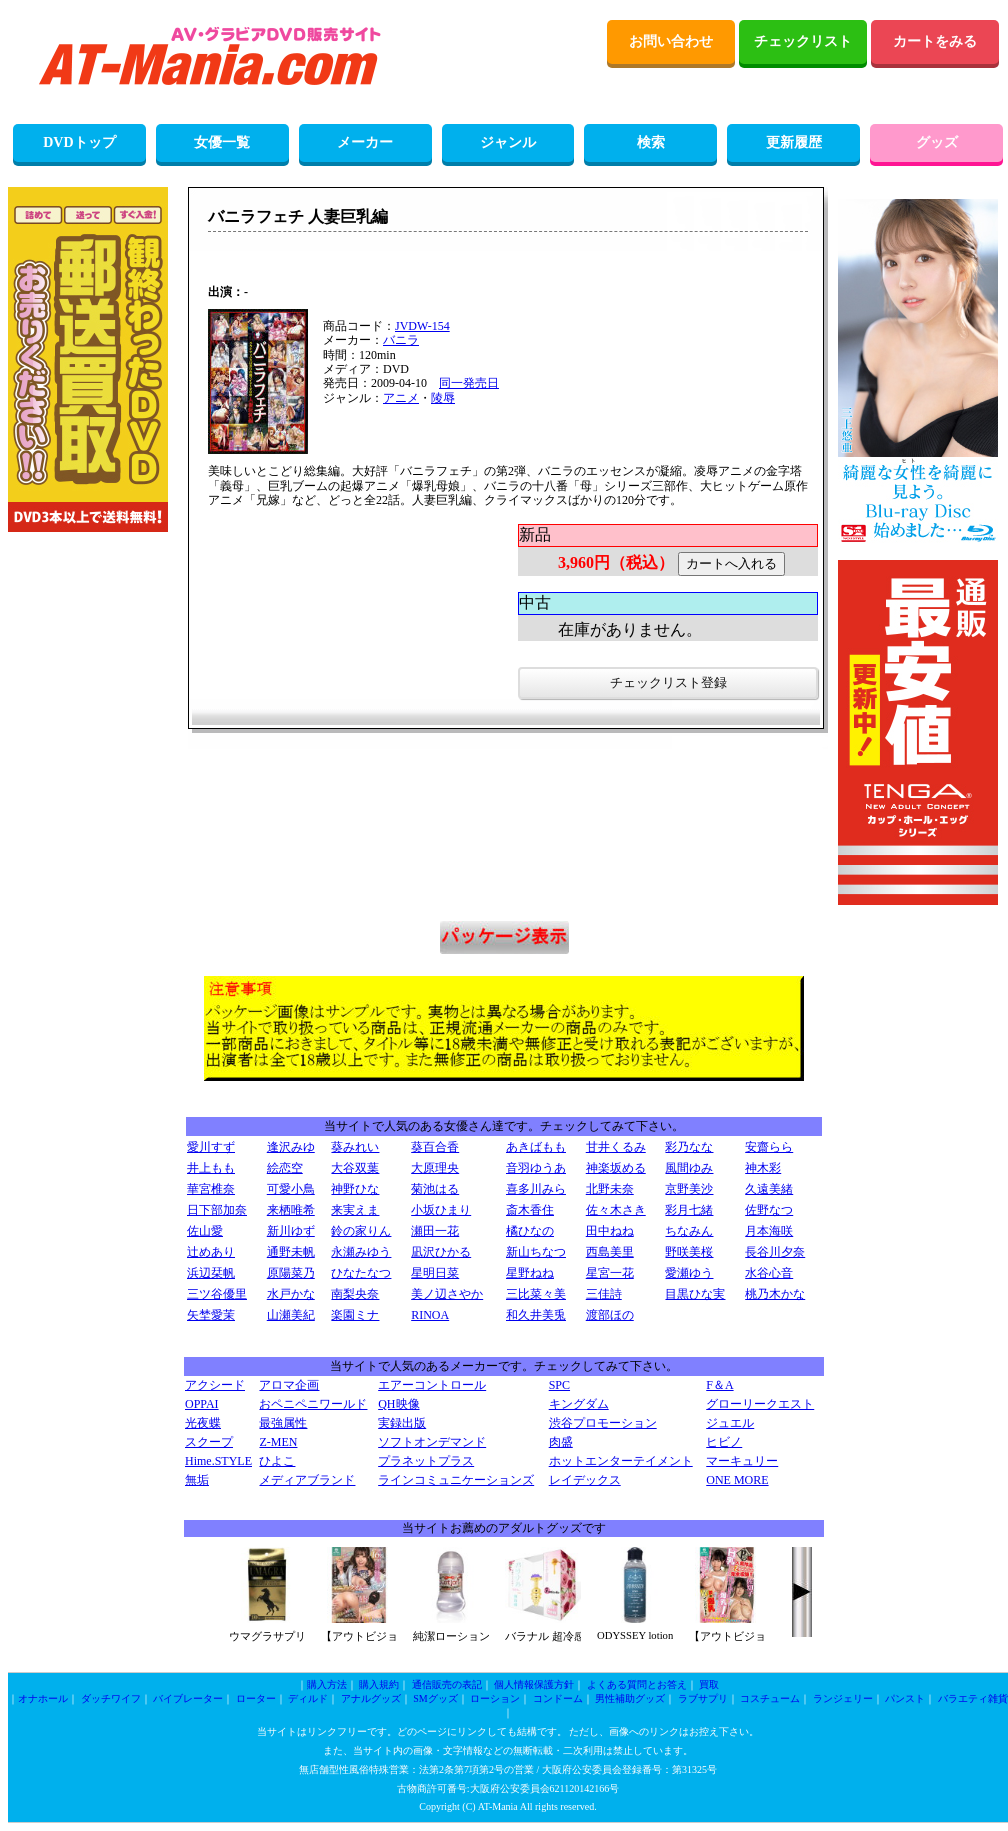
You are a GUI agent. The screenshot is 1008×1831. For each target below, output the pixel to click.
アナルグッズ (371, 1698)
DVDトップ (79, 142)
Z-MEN (278, 1442)
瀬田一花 (435, 1231)
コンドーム (558, 1698)
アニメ (401, 398)
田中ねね (610, 1231)
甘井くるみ (616, 1147)
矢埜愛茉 (211, 1315)
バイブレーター (188, 1698)
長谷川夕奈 (775, 1252)
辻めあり (211, 1252)
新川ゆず (291, 1231)
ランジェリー (843, 1698)
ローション (495, 1698)
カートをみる (935, 41)
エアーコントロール (432, 1385)
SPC (559, 1385)
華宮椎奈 (211, 1189)
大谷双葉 (355, 1168)
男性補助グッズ (630, 1698)
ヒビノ (724, 1442)
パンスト (905, 1698)
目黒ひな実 (695, 1294)
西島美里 (610, 1252)
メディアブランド (307, 1480)
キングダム (579, 1404)
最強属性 (283, 1423)
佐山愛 (205, 1231)
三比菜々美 (536, 1294)
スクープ (209, 1442)
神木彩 (763, 1168)
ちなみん (689, 1231)
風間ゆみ (689, 1168)
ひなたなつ (361, 1273)
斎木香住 (530, 1210)
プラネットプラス (426, 1461)
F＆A (719, 1385)
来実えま (355, 1210)
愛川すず (211, 1147)
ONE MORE (737, 1480)
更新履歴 (794, 142)
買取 (709, 1684)
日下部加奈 (217, 1210)
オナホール (43, 1698)
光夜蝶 (203, 1423)
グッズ (937, 142)
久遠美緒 (769, 1189)
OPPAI (202, 1404)
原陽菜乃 (291, 1273)
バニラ (401, 340)
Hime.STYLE (218, 1461)
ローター (256, 1698)
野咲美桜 (689, 1252)
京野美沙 (689, 1189)
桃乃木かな (775, 1294)
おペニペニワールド (313, 1404)
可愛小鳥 (291, 1189)
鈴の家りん (361, 1231)
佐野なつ (769, 1210)
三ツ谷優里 (217, 1294)
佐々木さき (616, 1210)
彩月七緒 (689, 1210)
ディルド (308, 1698)
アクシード (215, 1385)
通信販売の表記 (447, 1684)
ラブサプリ (703, 1698)
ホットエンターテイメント (621, 1461)
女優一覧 (222, 142)
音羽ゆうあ (536, 1168)
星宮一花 (610, 1273)
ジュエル (730, 1423)
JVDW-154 (422, 326)
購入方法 (327, 1684)
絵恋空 (285, 1168)
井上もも (211, 1168)
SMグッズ (435, 1698)
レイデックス (585, 1480)
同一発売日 (469, 383)
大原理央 (435, 1168)
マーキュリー (742, 1461)
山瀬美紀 (291, 1315)
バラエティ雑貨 (973, 1698)
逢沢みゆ (291, 1147)
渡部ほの (610, 1315)
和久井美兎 (536, 1315)
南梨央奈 (355, 1294)
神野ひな (355, 1189)
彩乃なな (689, 1147)
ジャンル (508, 142)
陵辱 (443, 398)
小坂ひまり (441, 1210)
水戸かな (291, 1294)
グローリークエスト (760, 1404)
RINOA (430, 1315)
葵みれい (355, 1147)
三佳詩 (604, 1294)
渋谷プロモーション (603, 1423)
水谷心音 (769, 1273)
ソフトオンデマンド (432, 1442)
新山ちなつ (536, 1252)
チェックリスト (803, 41)
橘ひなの (530, 1231)
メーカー (365, 142)
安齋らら (769, 1147)
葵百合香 (435, 1147)
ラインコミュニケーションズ (456, 1480)
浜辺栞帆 (211, 1273)
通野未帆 (291, 1252)
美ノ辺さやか (447, 1294)
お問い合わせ (671, 41)
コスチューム (770, 1698)
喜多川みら (536, 1189)
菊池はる (435, 1189)
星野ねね (530, 1273)
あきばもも (536, 1147)
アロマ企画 (289, 1385)
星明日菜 (435, 1273)
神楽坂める (616, 1168)
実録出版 (402, 1423)
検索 (651, 142)
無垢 (197, 1480)
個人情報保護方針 (534, 1684)
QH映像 (398, 1404)
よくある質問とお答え (637, 1684)
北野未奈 (610, 1189)
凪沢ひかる (441, 1252)
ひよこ (277, 1461)
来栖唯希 (291, 1210)
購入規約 (379, 1684)
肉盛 (561, 1442)
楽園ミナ (355, 1315)
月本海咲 (769, 1231)
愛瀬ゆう (689, 1273)
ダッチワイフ (111, 1698)
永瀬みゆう (361, 1252)
